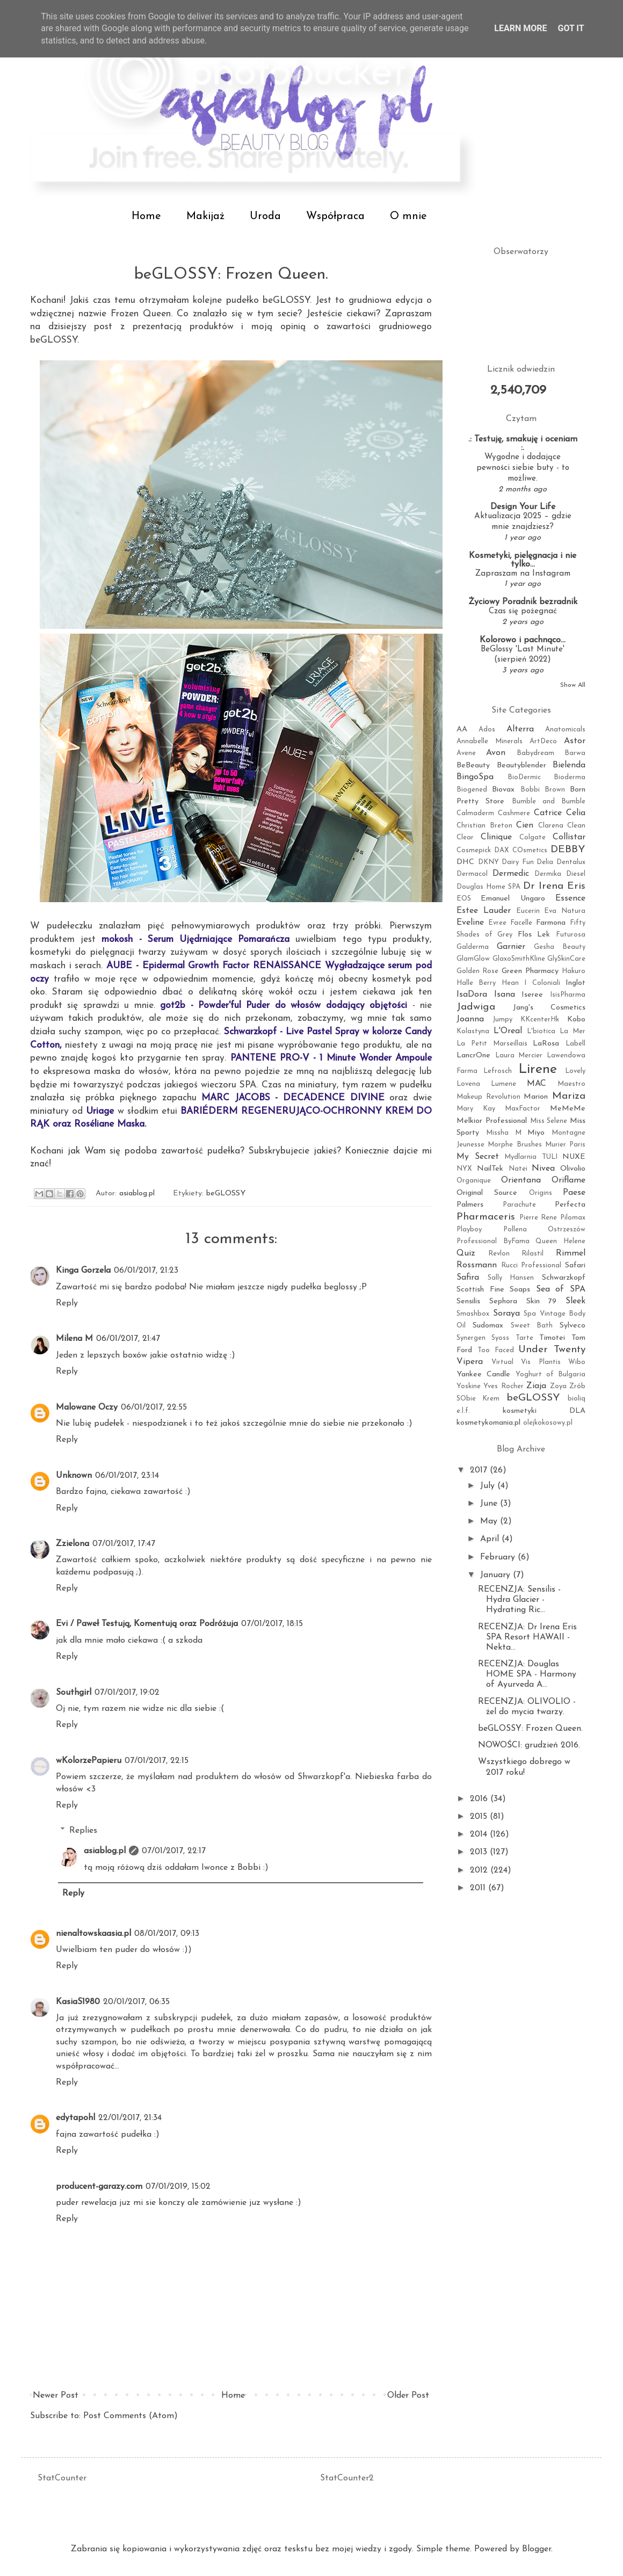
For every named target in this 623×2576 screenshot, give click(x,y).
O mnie (408, 216)
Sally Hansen (511, 1277)
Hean (510, 982)
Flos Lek (534, 935)
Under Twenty (551, 1350)
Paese (574, 1192)
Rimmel (570, 1253)
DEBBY (567, 850)
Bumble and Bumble (549, 801)
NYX (464, 1168)
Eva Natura (564, 911)
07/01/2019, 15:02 (178, 2186)
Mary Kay (476, 1108)
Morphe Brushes (514, 1144)
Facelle (521, 922)
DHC (465, 862)
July (488, 1486)
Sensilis (468, 1301)
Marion (536, 1097)
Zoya (558, 1386)
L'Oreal (508, 1031)
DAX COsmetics (520, 850)
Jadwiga (476, 1007)
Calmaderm (475, 813)
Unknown (74, 1475)
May (490, 1521)
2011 (479, 1888)
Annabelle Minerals (490, 741)
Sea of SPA (560, 1289)
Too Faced (495, 1350)
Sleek (575, 1301)
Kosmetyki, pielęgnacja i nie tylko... (522, 560)
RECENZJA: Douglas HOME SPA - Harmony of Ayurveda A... (527, 1674)
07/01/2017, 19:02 (127, 1692)
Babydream (535, 753)
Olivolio (572, 1169)
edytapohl (75, 2118)
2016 (480, 1799)
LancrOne (473, 1055)
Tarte (524, 1337)
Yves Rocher (503, 1386)
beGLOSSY (286, 300)
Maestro (571, 1083)
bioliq (576, 1398)
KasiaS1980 (78, 2002)
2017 (480, 1470)
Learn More (520, 28)
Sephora (503, 1301)
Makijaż (205, 216)
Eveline (470, 922)
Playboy (469, 1229)
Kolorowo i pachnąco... (523, 640)
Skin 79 (541, 1301)
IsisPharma (567, 994)
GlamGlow (473, 958)
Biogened (472, 789)
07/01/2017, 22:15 (157, 1761)
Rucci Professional (531, 1265)
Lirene (537, 1069)
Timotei (552, 1338)
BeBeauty (473, 765)
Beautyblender (521, 765)
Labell (575, 1043)
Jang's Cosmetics (549, 1008)
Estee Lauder (484, 910)
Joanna (470, 1019)
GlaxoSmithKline (518, 958)
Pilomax (572, 1217)
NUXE (573, 1157)
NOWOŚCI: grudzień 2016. (529, 1745)
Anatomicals (565, 729)
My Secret (478, 1156)
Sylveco (572, 1326)
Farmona (551, 923)
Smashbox (473, 1313)
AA (462, 729)
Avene (466, 753)
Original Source (487, 1193)
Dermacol (472, 873)
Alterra (520, 729)
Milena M (74, 1338)
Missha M (503, 1132)
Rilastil (532, 1253)
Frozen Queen (141, 313)
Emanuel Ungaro (513, 899)
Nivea (543, 1168)
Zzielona (72, 1544)
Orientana (521, 1180)
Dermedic (510, 873)
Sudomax (488, 1326)
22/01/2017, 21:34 (130, 2118)
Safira (468, 1277)
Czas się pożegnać (523, 611)
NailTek (490, 1169)
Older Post (408, 2395)
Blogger (536, 2549)
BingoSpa (475, 777)
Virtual (502, 1362)
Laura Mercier (519, 1055)
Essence (570, 898)
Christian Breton (484, 825)
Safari (575, 1265)
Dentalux (570, 862)
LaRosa (546, 1044)
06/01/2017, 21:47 (128, 1338)
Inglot (575, 983)
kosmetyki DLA (544, 1411)
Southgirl (73, 1692)
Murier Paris (565, 1144)
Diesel (575, 873)
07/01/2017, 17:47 (123, 1544)
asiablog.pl (105, 1851)
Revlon (499, 1253)
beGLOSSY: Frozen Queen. (530, 1728)
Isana (504, 994)
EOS (464, 898)
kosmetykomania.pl (488, 1423)
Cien (524, 825)
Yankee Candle (483, 1374)
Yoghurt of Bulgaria (551, 1374)
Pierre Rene (538, 1217)
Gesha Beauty (559, 947)
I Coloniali (542, 982)
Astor (574, 741)
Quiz (466, 1253)
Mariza (568, 1096)
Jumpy (502, 1019)
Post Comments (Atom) (130, 2416)
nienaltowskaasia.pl (93, 1933)
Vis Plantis (541, 1362)
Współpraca (335, 216)
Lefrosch (497, 1071)
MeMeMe (567, 1109)
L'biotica (541, 1031)
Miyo (536, 1133)
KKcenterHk (539, 1019)
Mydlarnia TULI (530, 1156)
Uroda (265, 216)
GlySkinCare (566, 958)
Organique (474, 1180)
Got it (570, 28)
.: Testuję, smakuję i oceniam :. (522, 443)
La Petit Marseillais (492, 1043)
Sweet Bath (532, 1325)
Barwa (574, 753)
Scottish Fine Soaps (493, 1290)
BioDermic (524, 777)
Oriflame (568, 1180)
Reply (67, 1303)
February (499, 1557)
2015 (480, 1816)
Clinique (496, 837)
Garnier (511, 946)
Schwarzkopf (563, 1278)
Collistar (569, 837)
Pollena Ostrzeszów (544, 1229)
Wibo (576, 1362)
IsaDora (472, 994)
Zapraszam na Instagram (522, 574)
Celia (575, 813)
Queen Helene (560, 1241)
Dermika (547, 873)
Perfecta (570, 1205)
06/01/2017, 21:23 (146, 1270)
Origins (540, 1192)
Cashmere (514, 813)
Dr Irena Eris (554, 886)
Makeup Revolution (488, 1096)
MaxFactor (522, 1108)
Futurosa (570, 934)
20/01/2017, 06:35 (136, 2002)
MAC (536, 1083)
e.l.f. (463, 1410)
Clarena (550, 825)
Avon (495, 753)
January (496, 1575)
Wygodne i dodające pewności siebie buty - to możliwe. (522, 468)
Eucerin (528, 911)
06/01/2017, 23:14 (127, 1475)
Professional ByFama (493, 1241)
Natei (518, 1168)
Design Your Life (522, 507)
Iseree (532, 995)
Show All (572, 685)
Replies (83, 1830)
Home (146, 216)
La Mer (572, 1031)
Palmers (470, 1205)
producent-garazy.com (99, 2186)
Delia (545, 862)
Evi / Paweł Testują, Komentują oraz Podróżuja (147, 1624)
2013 (480, 1852)
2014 (480, 1834)
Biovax (503, 790)
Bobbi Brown (542, 789)
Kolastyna (473, 1031)
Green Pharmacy (530, 971)
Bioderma (569, 777)
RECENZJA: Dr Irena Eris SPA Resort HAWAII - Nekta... (527, 1637)
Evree (497, 922)
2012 (480, 1870)
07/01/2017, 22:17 (174, 1851)
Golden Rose (477, 971)
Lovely (575, 1071)
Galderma (473, 947)
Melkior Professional (492, 1121)
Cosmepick (474, 850)
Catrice (548, 813)
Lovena (468, 1083)
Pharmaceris (486, 1217)
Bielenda (569, 765)
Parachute (519, 1204)
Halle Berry (476, 982)
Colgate (532, 837)
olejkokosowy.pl (548, 1422)
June (490, 1503)
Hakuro (573, 971)
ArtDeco (543, 741)
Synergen (471, 1337)
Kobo (576, 1019)
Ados (487, 729)
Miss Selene (549, 1121)
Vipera (470, 1362)
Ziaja (536, 1386)
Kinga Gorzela (83, 1270)
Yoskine (469, 1386)
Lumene (503, 1083)
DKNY (488, 862)
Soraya (506, 1313)
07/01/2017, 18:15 (272, 1624)
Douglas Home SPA (488, 886)
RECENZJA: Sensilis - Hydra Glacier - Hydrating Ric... (519, 1599)
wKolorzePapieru (88, 1761)
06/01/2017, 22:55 (154, 1407)
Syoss (500, 1337)
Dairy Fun (518, 862)
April (491, 1539)
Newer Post (55, 2395)
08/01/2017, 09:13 (166, 1933)
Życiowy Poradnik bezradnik (522, 602)
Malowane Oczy (87, 1407)
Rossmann (477, 1265)
